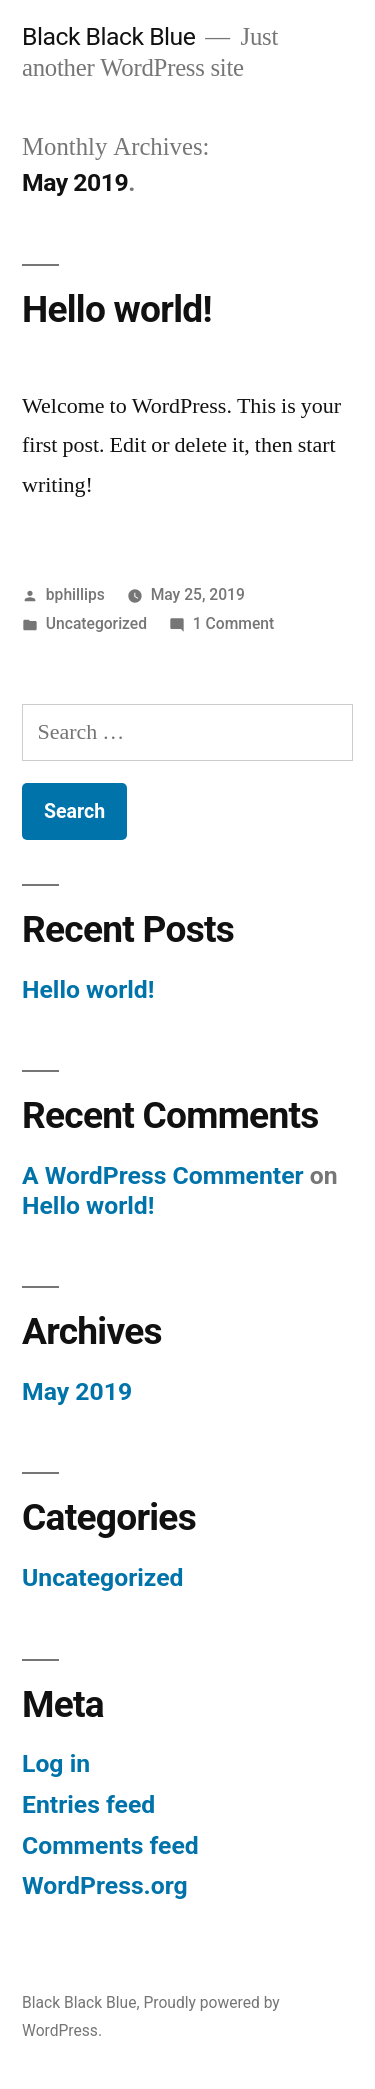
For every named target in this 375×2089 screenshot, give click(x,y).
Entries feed (88, 1804)
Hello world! (117, 309)
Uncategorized (96, 623)
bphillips (75, 594)
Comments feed (110, 1845)
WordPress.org (105, 1885)
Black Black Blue (108, 36)
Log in (56, 1763)
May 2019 (77, 1391)
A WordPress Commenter (163, 1175)
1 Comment (233, 623)
